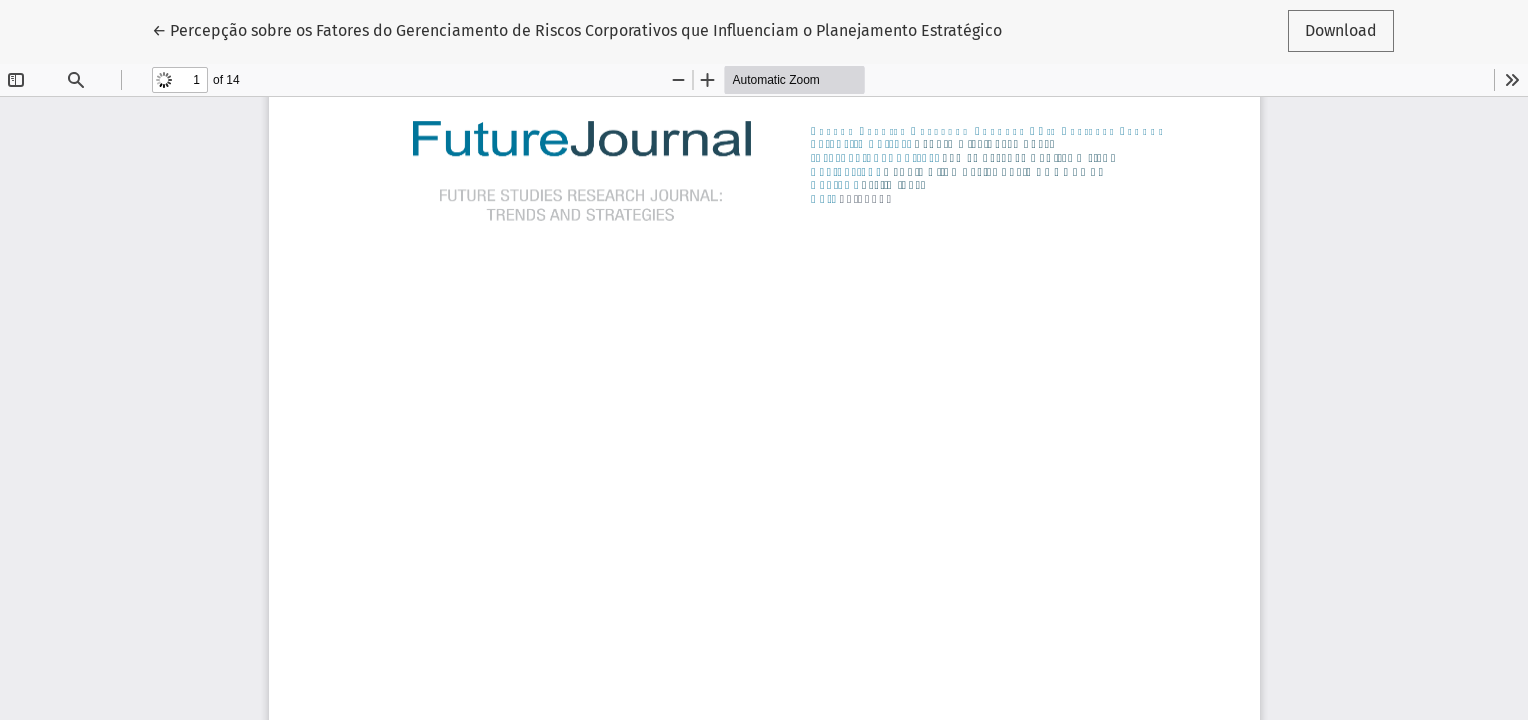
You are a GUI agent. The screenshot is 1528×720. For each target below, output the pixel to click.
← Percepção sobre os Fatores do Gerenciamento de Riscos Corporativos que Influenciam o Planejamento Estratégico (577, 29)
